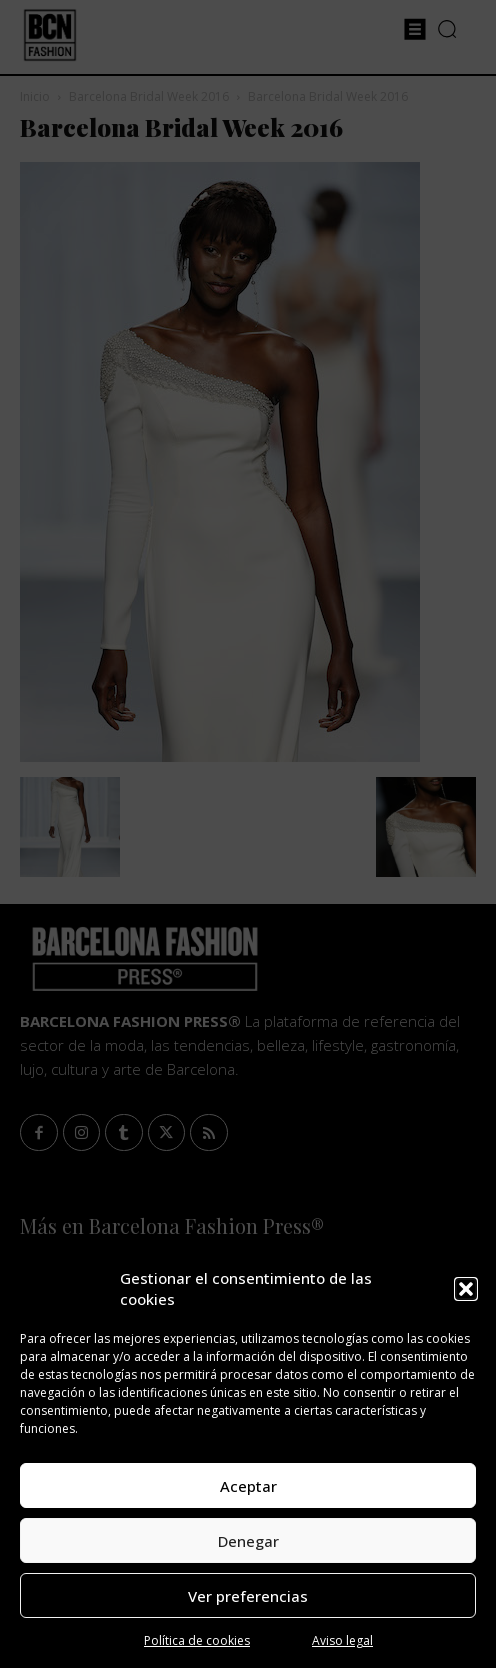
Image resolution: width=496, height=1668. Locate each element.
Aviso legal (342, 1640)
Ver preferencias (248, 1596)
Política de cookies (197, 1640)
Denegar (248, 1541)
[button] (466, 1289)
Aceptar (248, 1486)
